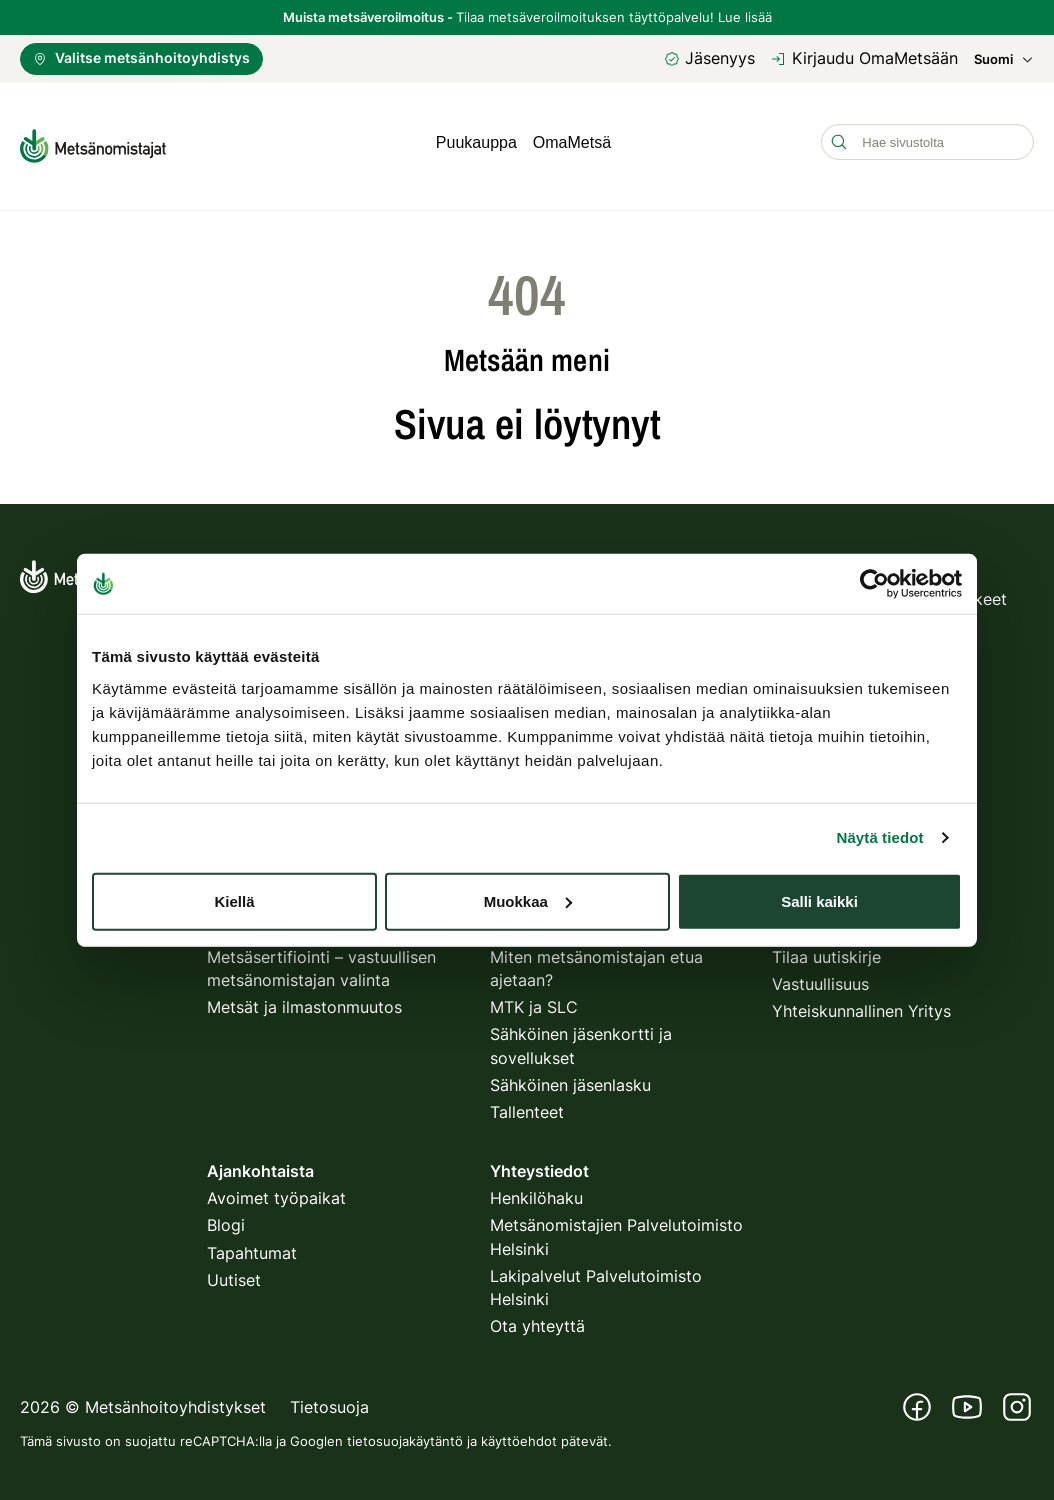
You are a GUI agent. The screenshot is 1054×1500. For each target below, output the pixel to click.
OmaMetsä (572, 142)
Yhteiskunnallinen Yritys (861, 1004)
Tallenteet (527, 1105)
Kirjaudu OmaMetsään (864, 58)
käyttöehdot (519, 1434)
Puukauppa (476, 142)
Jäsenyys (709, 58)
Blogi (226, 1218)
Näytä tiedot (880, 837)
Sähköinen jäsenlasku (570, 1077)
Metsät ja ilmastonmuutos (304, 1000)
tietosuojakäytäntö (405, 1434)
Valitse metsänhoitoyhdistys (141, 57)
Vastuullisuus (820, 977)
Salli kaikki (819, 900)
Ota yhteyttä (537, 1319)
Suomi (1004, 59)
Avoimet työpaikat (276, 1191)
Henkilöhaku (536, 1191)
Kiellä (234, 900)
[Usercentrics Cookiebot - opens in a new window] (874, 584)
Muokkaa (528, 900)
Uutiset (234, 1273)
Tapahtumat (252, 1245)
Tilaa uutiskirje (826, 950)
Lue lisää (745, 17)
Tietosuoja (329, 1400)
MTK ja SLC (534, 1000)
